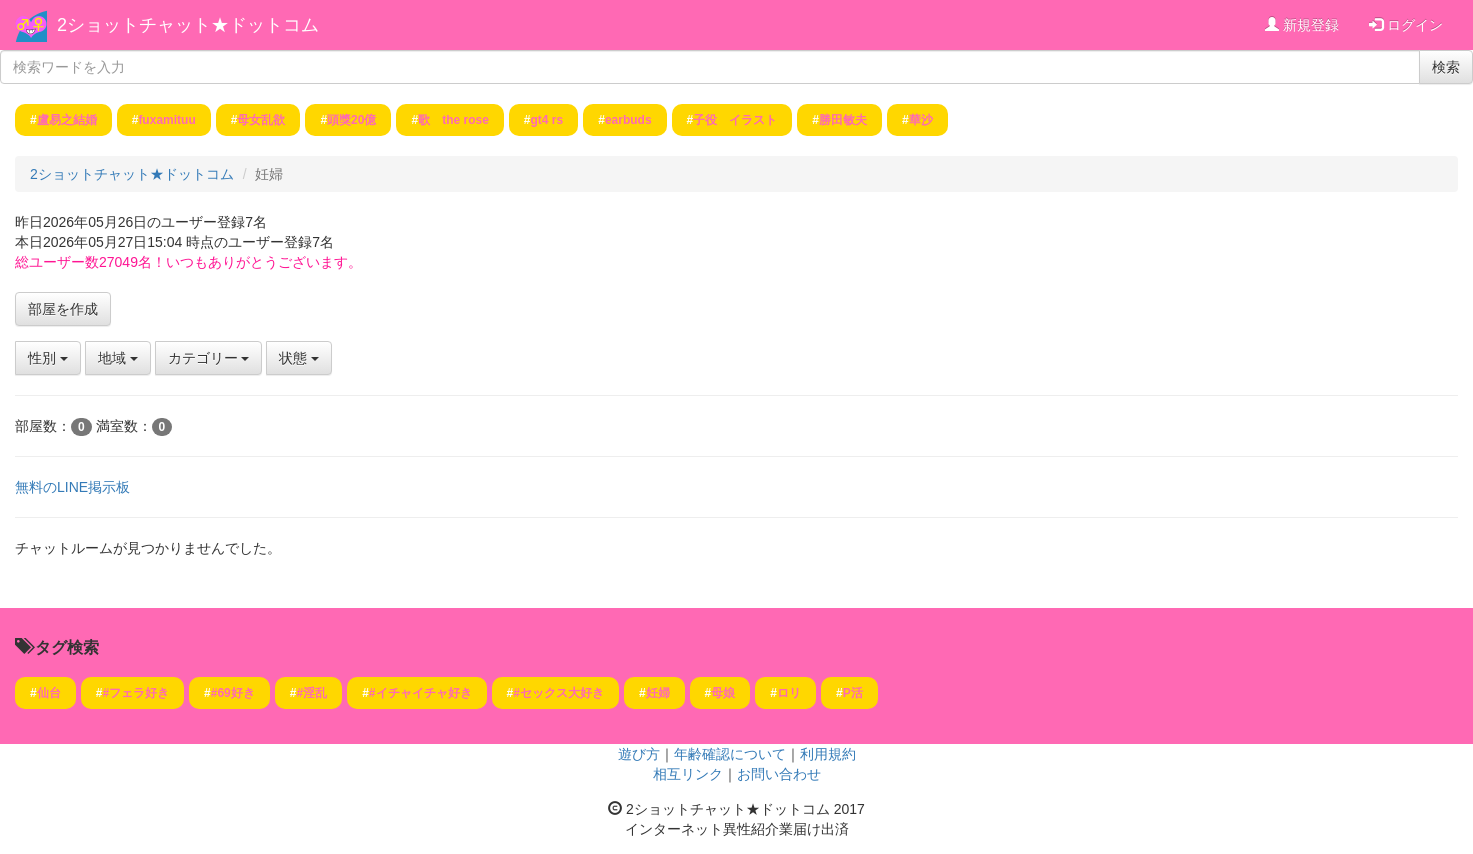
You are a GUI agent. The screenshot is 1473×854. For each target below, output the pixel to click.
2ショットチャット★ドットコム (188, 25)
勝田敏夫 (843, 120)
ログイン (1406, 25)
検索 (1446, 67)
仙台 (49, 693)
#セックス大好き (558, 693)
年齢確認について (730, 754)
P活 (853, 693)
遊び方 (639, 754)
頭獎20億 (351, 120)
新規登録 (1302, 25)
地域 (118, 358)
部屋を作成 (63, 309)
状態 (299, 358)
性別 (48, 358)
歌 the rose (453, 120)
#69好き (233, 693)
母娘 (723, 693)
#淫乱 (311, 693)
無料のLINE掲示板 (72, 487)
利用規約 (828, 754)
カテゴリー (209, 358)
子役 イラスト (735, 120)
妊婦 (658, 693)
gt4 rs (547, 120)
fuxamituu (166, 120)
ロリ (789, 693)
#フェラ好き (135, 693)
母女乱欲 (261, 120)
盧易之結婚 (67, 120)
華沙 (921, 120)
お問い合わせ (779, 774)
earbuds (628, 120)
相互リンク (688, 774)
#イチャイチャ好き (420, 693)
